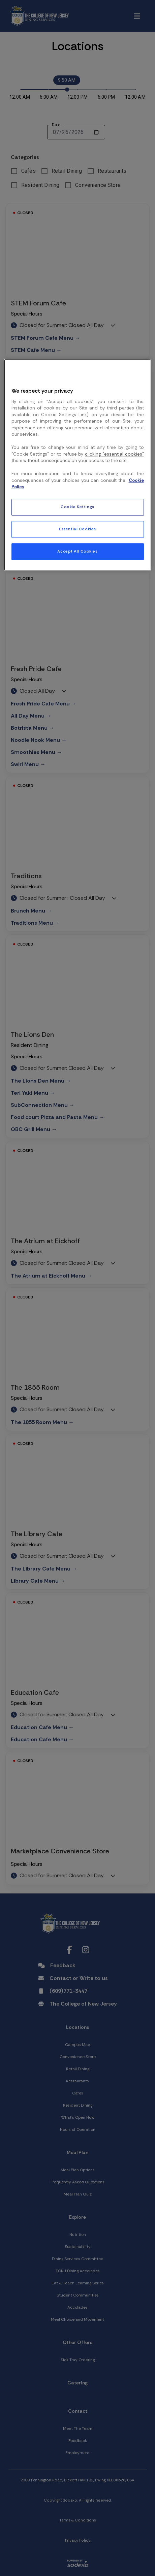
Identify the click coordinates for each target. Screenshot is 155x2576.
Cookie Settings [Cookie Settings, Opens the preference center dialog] (77, 506)
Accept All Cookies (77, 551)
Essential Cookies (77, 529)
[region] (77, 464)
